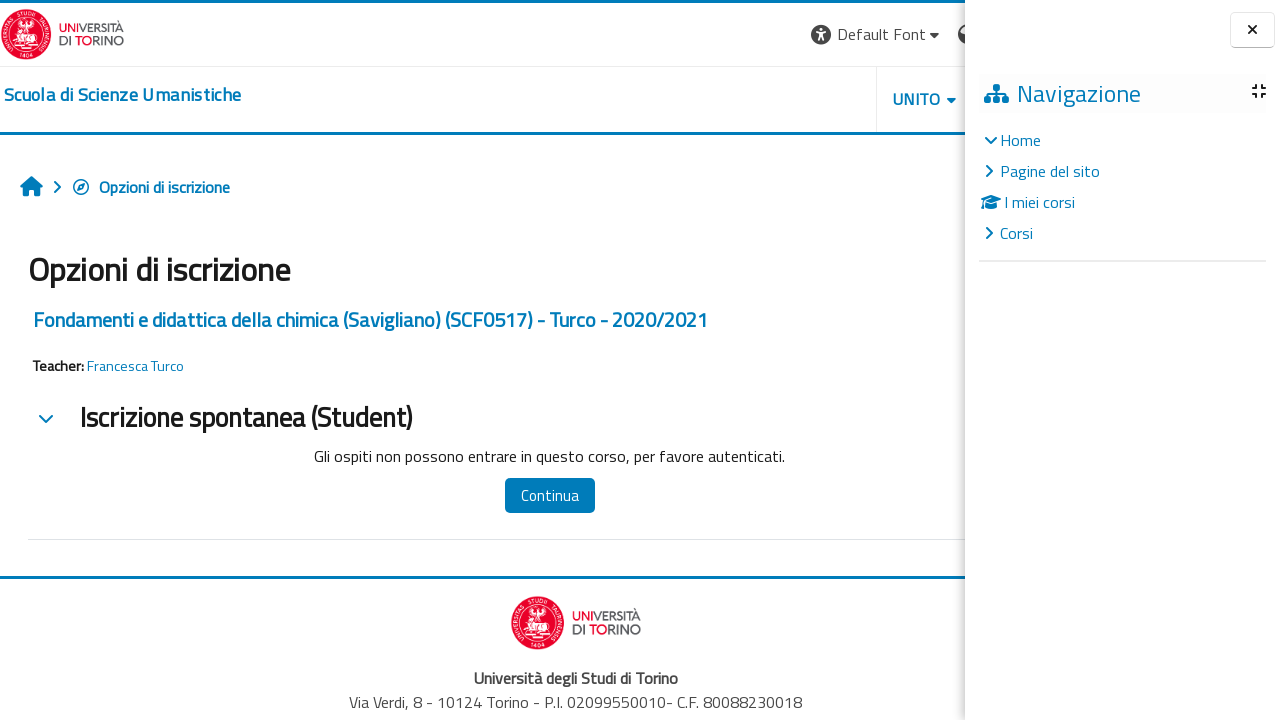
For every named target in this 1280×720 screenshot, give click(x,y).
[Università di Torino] (62, 32)
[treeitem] (1122, 186)
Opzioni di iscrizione (150, 187)
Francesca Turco (135, 366)
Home (1020, 140)
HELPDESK (844, 99)
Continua (503, 495)
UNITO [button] (731, 99)
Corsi (1016, 233)
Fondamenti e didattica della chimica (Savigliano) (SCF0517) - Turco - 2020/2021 (370, 319)
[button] (690, 34)
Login (930, 34)
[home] (122, 95)
